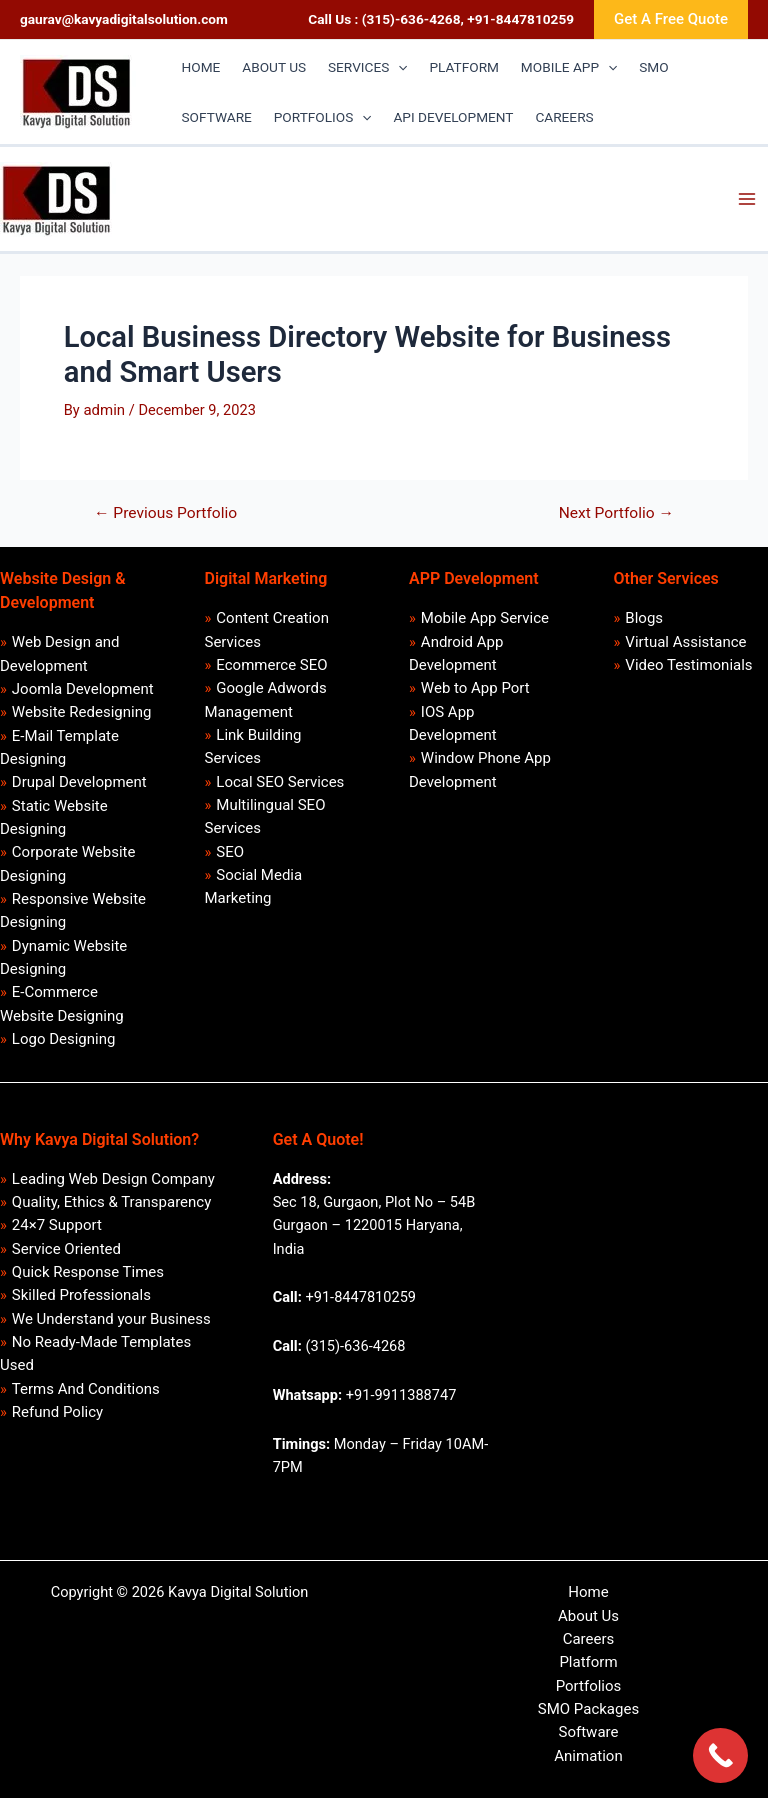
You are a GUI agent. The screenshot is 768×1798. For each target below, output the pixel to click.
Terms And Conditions (86, 1389)
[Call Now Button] (720, 1755)
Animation (588, 1756)
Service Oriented (66, 1249)
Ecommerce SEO (271, 665)
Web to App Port (475, 688)
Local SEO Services (280, 782)
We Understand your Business (111, 1319)
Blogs (644, 618)
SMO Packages (588, 1709)
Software (589, 1732)
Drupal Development (79, 782)
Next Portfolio (616, 514)
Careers (589, 1639)
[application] (398, 67)
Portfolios (589, 1686)
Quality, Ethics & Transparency (111, 1202)
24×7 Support (57, 1225)
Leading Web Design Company (113, 1179)
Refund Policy (57, 1412)
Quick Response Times (88, 1272)
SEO (230, 852)
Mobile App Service (485, 618)
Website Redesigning (82, 712)
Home (588, 1592)
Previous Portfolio (165, 514)
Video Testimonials (688, 665)
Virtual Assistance (685, 642)
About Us (588, 1616)
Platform (588, 1662)
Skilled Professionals (81, 1295)
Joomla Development (83, 689)
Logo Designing (64, 1039)
